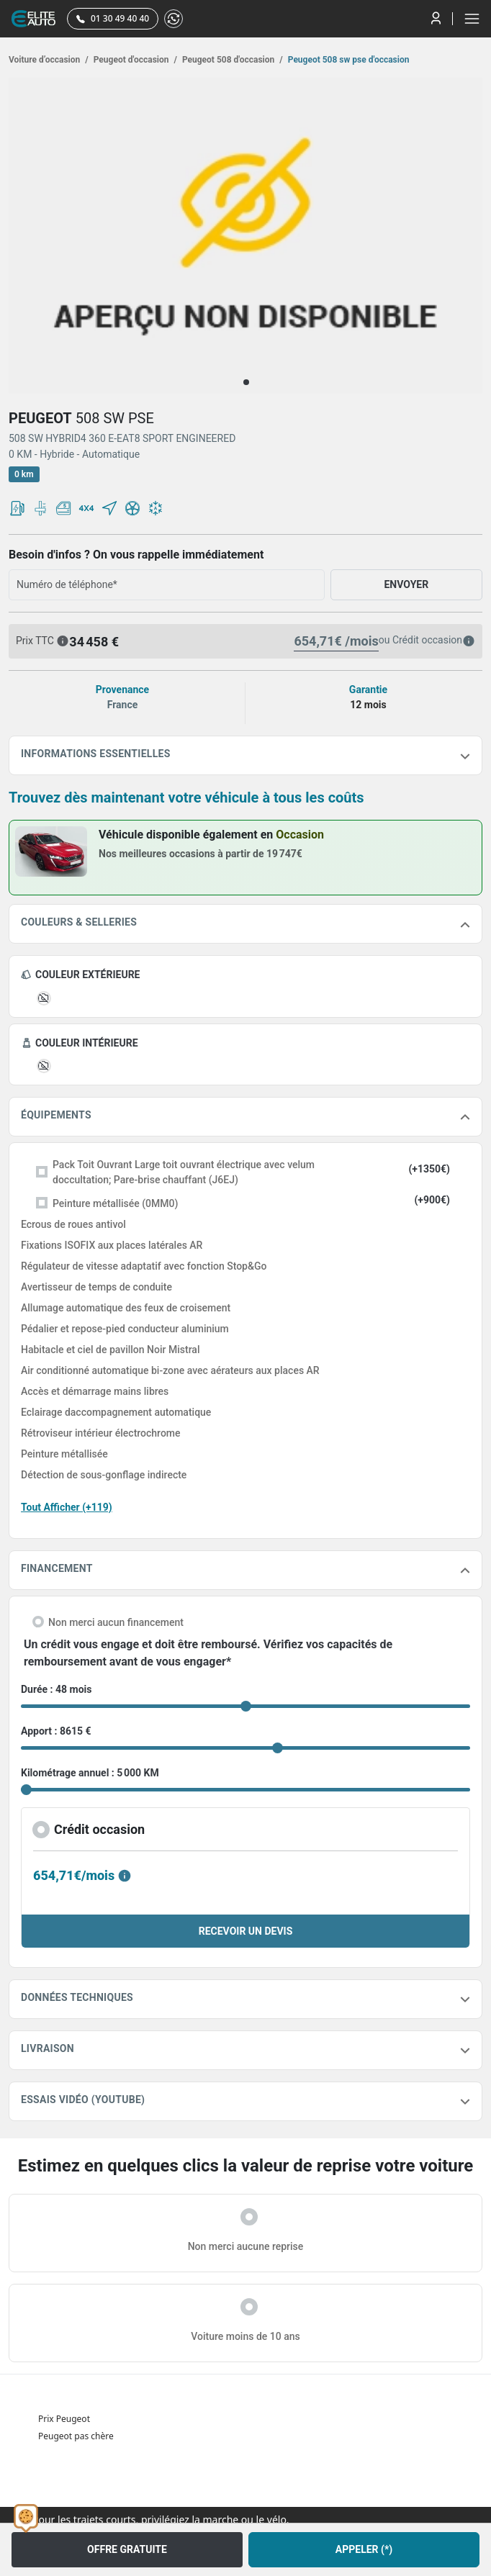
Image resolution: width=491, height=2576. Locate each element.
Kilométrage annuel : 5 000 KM (90, 1773)
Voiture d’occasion (49, 60)
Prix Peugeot (64, 2419)
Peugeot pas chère (76, 2436)
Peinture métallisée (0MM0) (115, 1203)
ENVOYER (406, 584)
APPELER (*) (363, 2549)
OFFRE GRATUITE (127, 2549)
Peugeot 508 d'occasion (231, 60)
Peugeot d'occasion (134, 60)
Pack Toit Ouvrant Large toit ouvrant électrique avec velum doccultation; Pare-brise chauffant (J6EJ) (184, 1172)
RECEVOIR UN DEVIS (246, 1931)
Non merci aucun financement (116, 1622)
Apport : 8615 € (56, 1731)
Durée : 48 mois (56, 1689)
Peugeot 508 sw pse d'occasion (348, 60)
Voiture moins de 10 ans (245, 2336)
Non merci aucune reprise (246, 2246)
